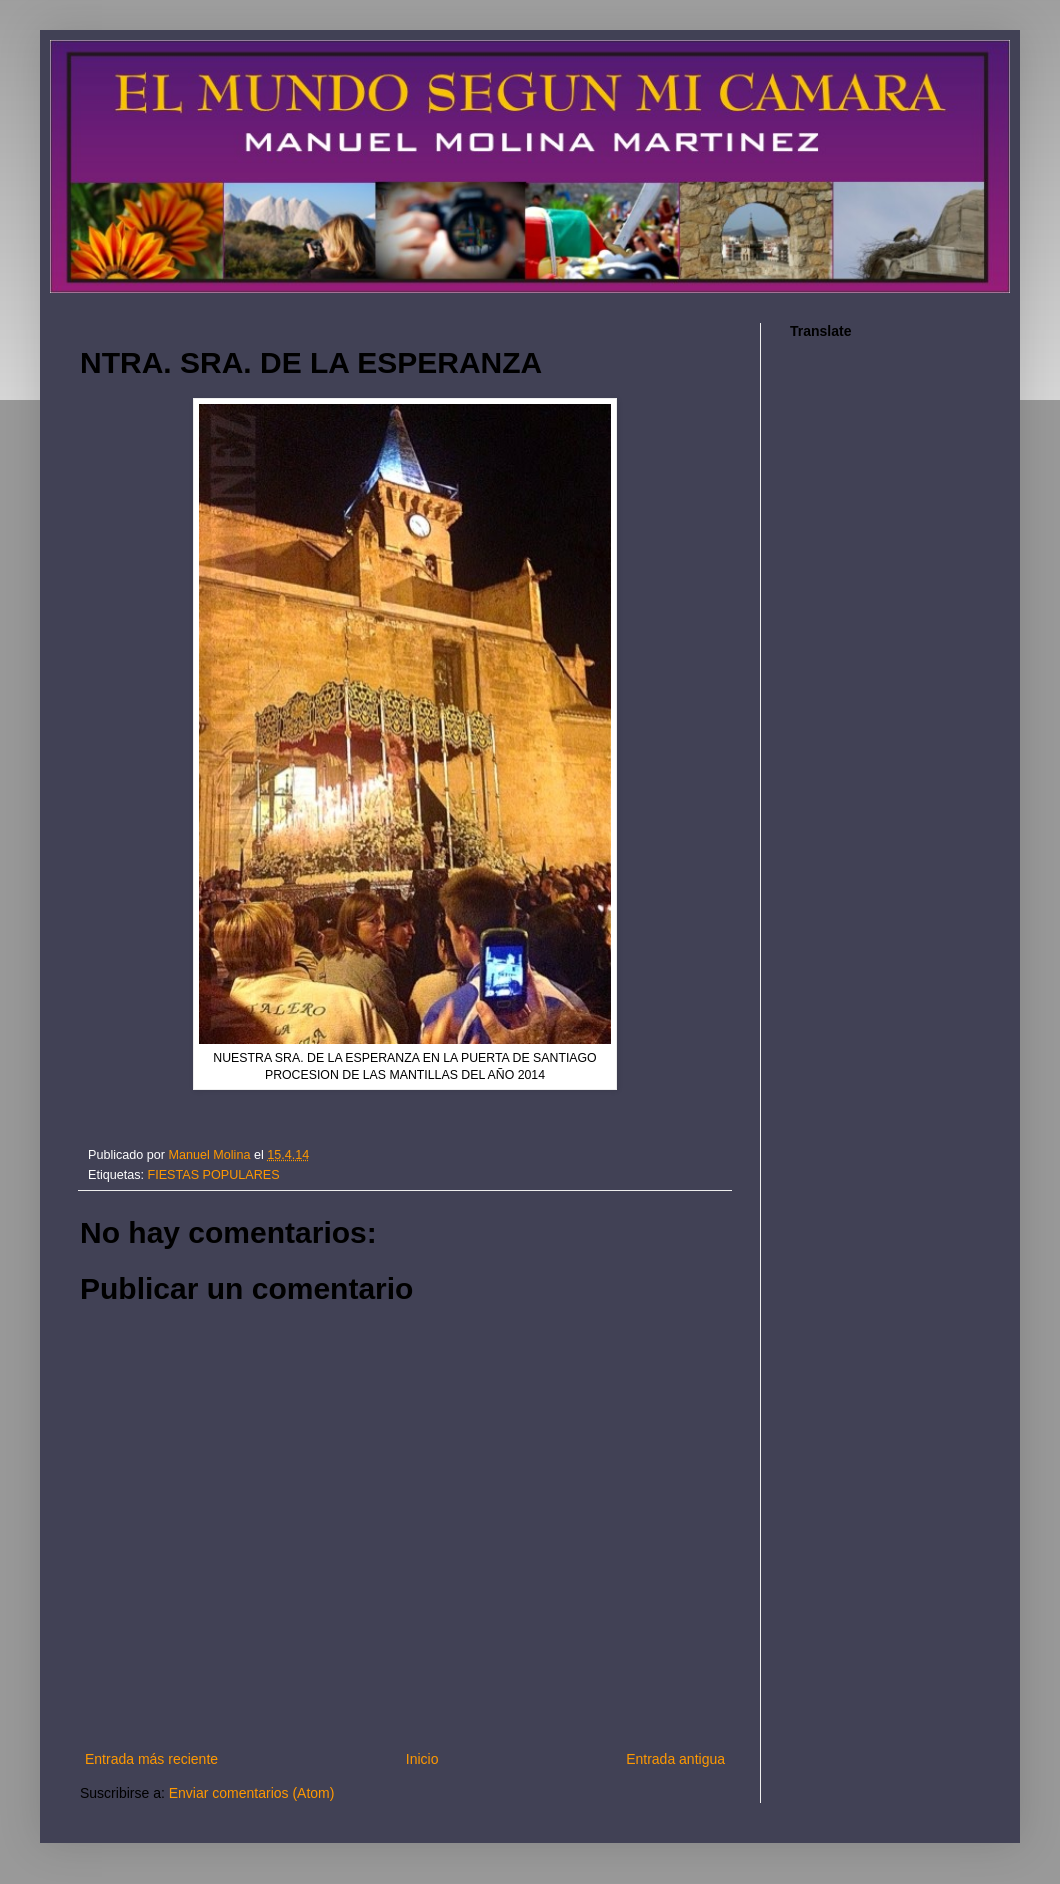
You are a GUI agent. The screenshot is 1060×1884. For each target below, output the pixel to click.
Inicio (422, 1759)
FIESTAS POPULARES (214, 1175)
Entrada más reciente (151, 1759)
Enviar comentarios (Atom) (252, 1793)
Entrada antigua (675, 1759)
